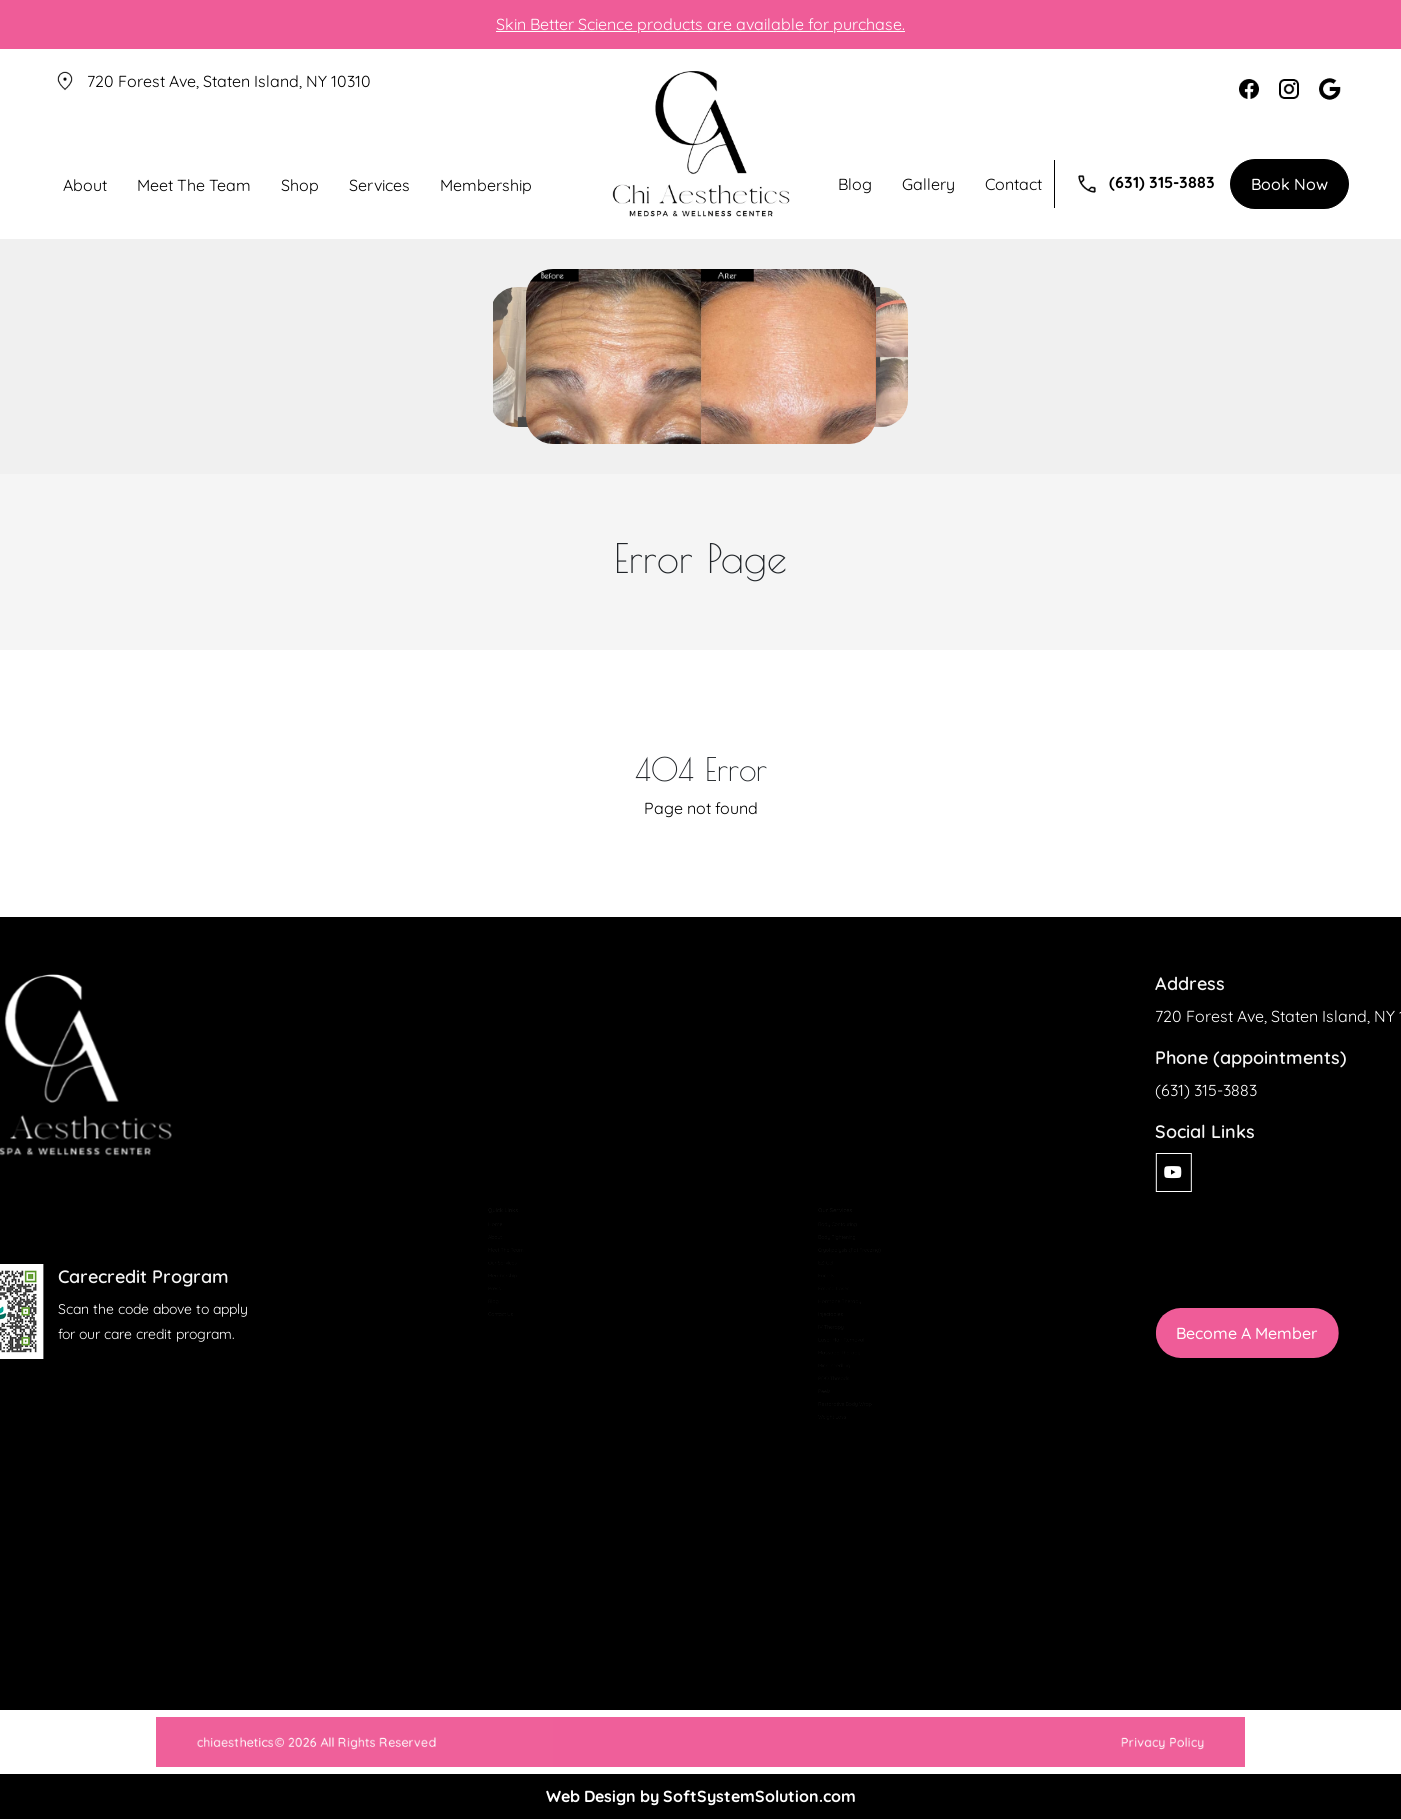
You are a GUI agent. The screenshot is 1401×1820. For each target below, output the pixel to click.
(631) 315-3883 (1145, 184)
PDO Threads (802, 1440)
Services (379, 185)
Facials (788, 1239)
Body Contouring (810, 1139)
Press (454, 1265)
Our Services (470, 1214)
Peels (784, 1465)
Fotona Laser (802, 1265)
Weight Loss (799, 1515)
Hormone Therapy (814, 1290)
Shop (300, 185)
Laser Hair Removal (817, 1365)
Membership (486, 185)
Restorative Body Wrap (824, 1490)
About (85, 185)
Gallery (928, 184)
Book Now (1289, 184)
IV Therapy (797, 1340)
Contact (1013, 184)
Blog (855, 184)
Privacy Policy (1064, 1742)
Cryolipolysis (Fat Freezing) (833, 1189)
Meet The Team (194, 185)
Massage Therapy (813, 1390)
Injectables (796, 1315)
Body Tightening (808, 1164)
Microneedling (803, 1415)
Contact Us (466, 1315)
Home (456, 1139)
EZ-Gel (787, 1214)
